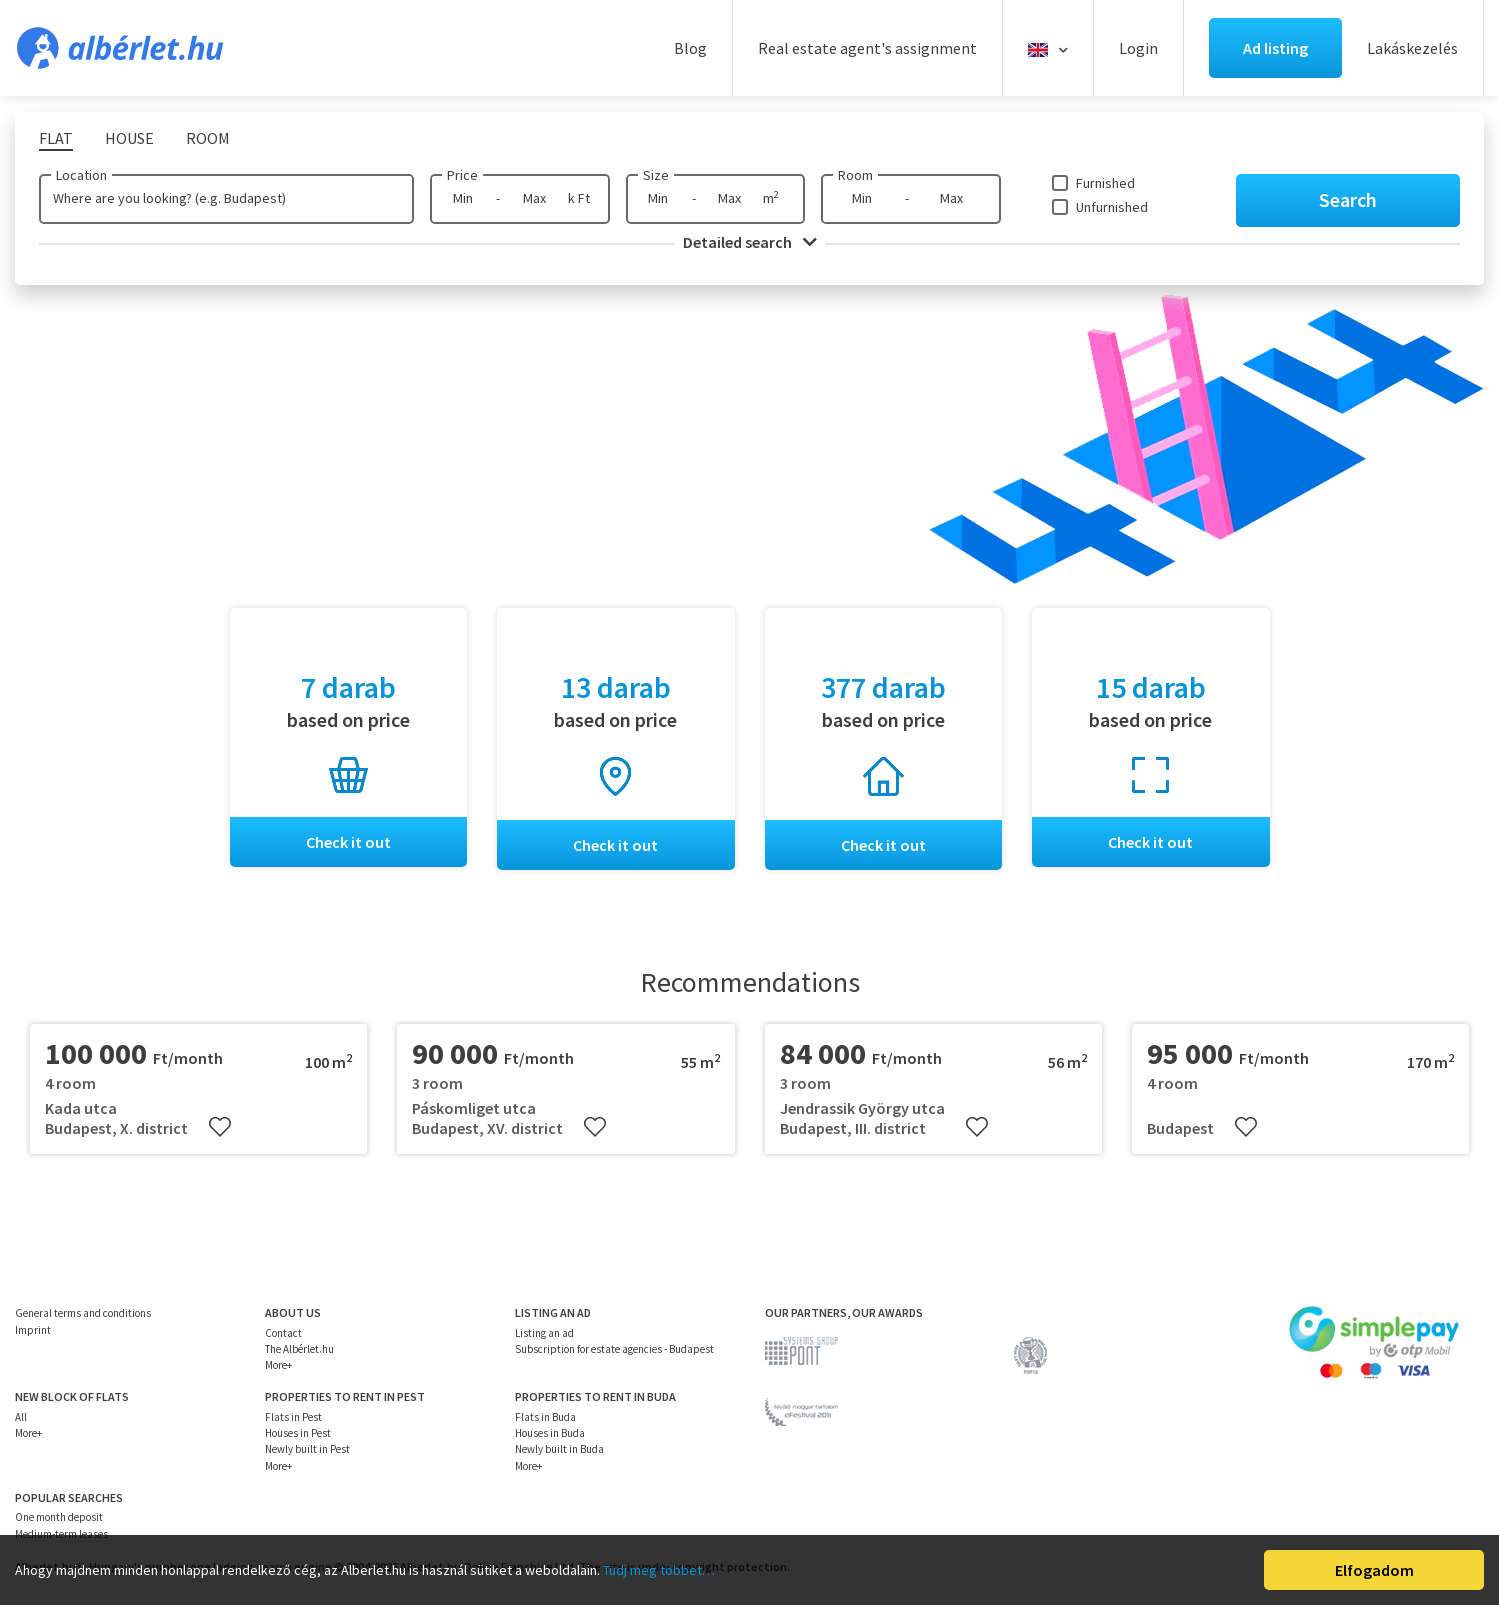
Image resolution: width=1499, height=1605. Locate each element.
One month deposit (59, 1518)
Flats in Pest (293, 1417)
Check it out (348, 842)
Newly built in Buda (559, 1450)
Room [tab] (208, 138)
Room (855, 175)
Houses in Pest (298, 1433)
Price (462, 175)
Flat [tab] (56, 138)
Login (1138, 48)
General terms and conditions (83, 1313)
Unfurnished (1112, 207)
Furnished (1105, 183)
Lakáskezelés (1412, 48)
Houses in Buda (550, 1433)
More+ (278, 1365)
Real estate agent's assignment (867, 48)
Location (81, 175)
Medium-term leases (61, 1534)
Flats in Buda (545, 1417)
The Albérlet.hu (299, 1349)
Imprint (33, 1330)
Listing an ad (544, 1333)
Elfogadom (1374, 1570)
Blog (690, 48)
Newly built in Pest (307, 1450)
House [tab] (129, 138)
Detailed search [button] (750, 242)
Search (1348, 199)
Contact (283, 1333)
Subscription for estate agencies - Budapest (614, 1349)
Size (656, 175)
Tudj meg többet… (659, 1570)
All (21, 1417)
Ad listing (1275, 48)
